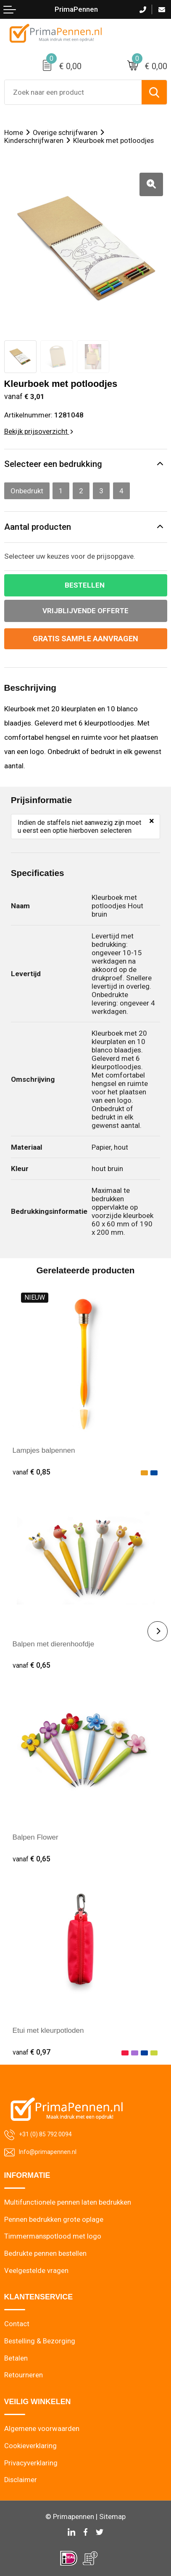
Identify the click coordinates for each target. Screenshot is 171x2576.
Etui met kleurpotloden (48, 2030)
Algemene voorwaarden (41, 2429)
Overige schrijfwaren (65, 133)
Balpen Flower (35, 1837)
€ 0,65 (31, 1665)
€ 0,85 (31, 1472)
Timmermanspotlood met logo (52, 2236)
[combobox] (73, 92)
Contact (16, 2324)
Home (13, 133)
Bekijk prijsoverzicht (38, 431)
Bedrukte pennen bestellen (45, 2253)
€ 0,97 (31, 2052)
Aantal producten (37, 527)
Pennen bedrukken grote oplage (53, 2220)
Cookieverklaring (30, 2446)
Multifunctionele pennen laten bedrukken (67, 2202)
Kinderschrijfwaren (33, 141)
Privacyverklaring (31, 2463)
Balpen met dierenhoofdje (54, 1644)
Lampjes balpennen (44, 1450)
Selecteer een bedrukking (53, 464)
